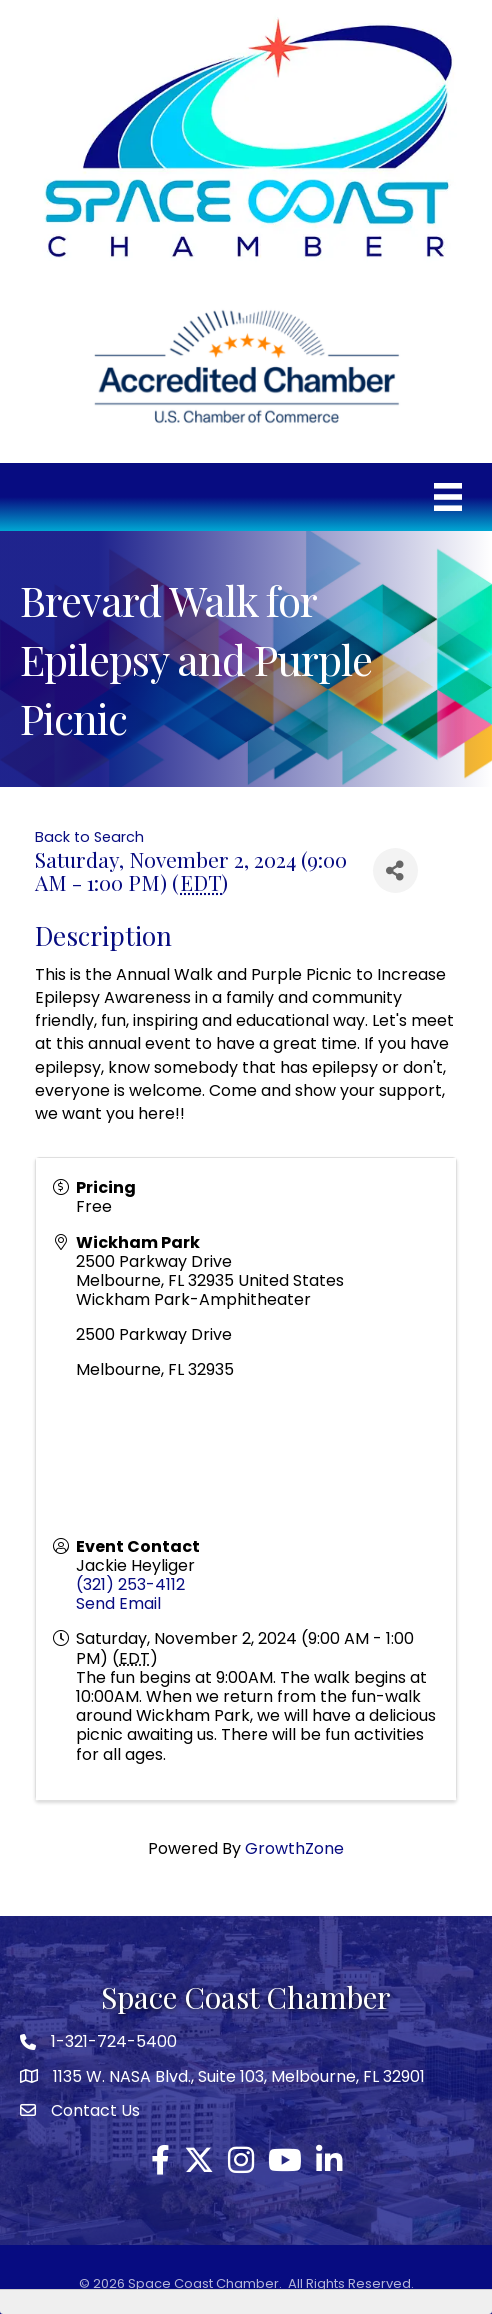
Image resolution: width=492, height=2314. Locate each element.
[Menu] (448, 497)
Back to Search (89, 837)
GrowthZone (294, 1848)
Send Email (118, 1603)
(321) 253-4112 (130, 1584)
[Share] (395, 870)
